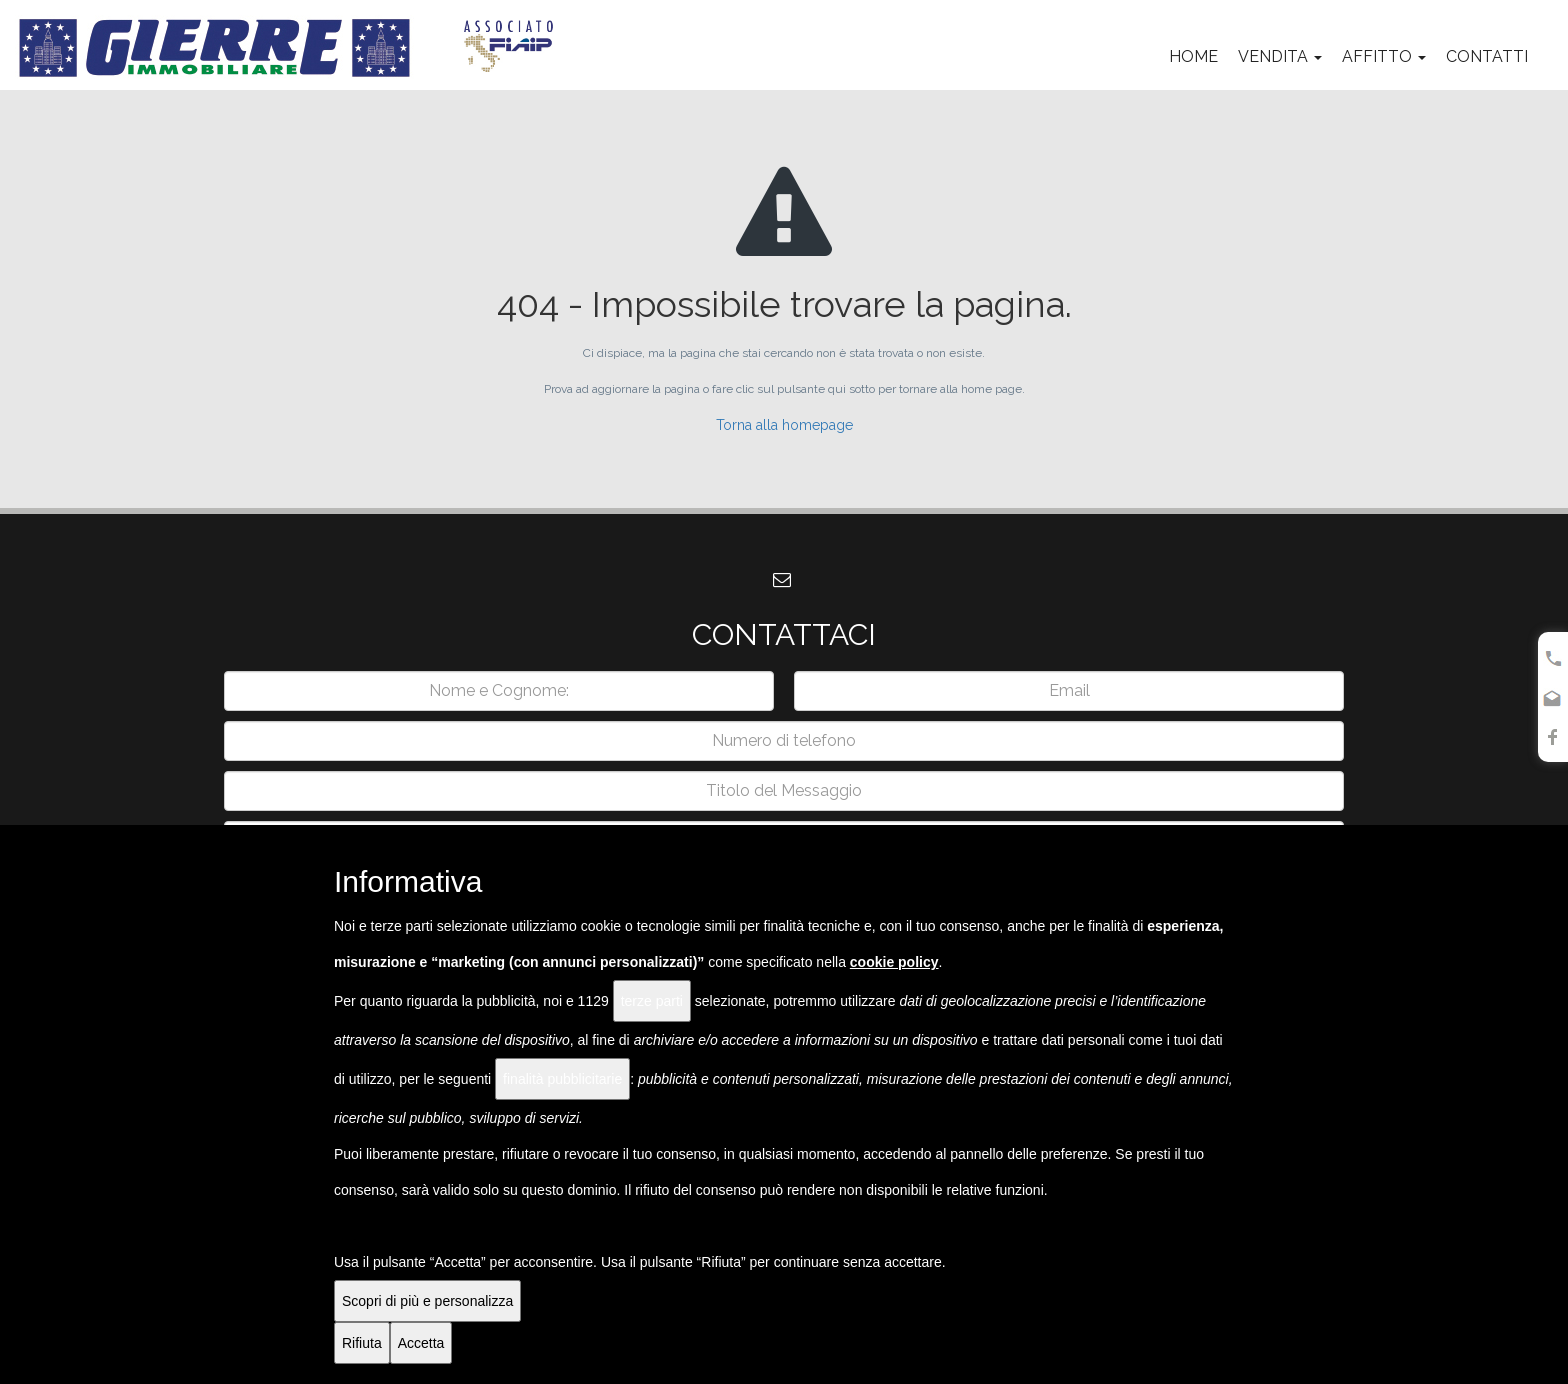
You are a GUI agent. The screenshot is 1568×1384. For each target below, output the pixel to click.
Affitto (1384, 56)
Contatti (1487, 56)
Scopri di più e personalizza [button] (427, 1301)
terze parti (652, 1001)
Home (1193, 56)
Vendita (1280, 56)
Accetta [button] (421, 1343)
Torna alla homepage (784, 425)
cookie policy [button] (894, 962)
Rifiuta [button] (362, 1343)
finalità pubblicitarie (562, 1079)
